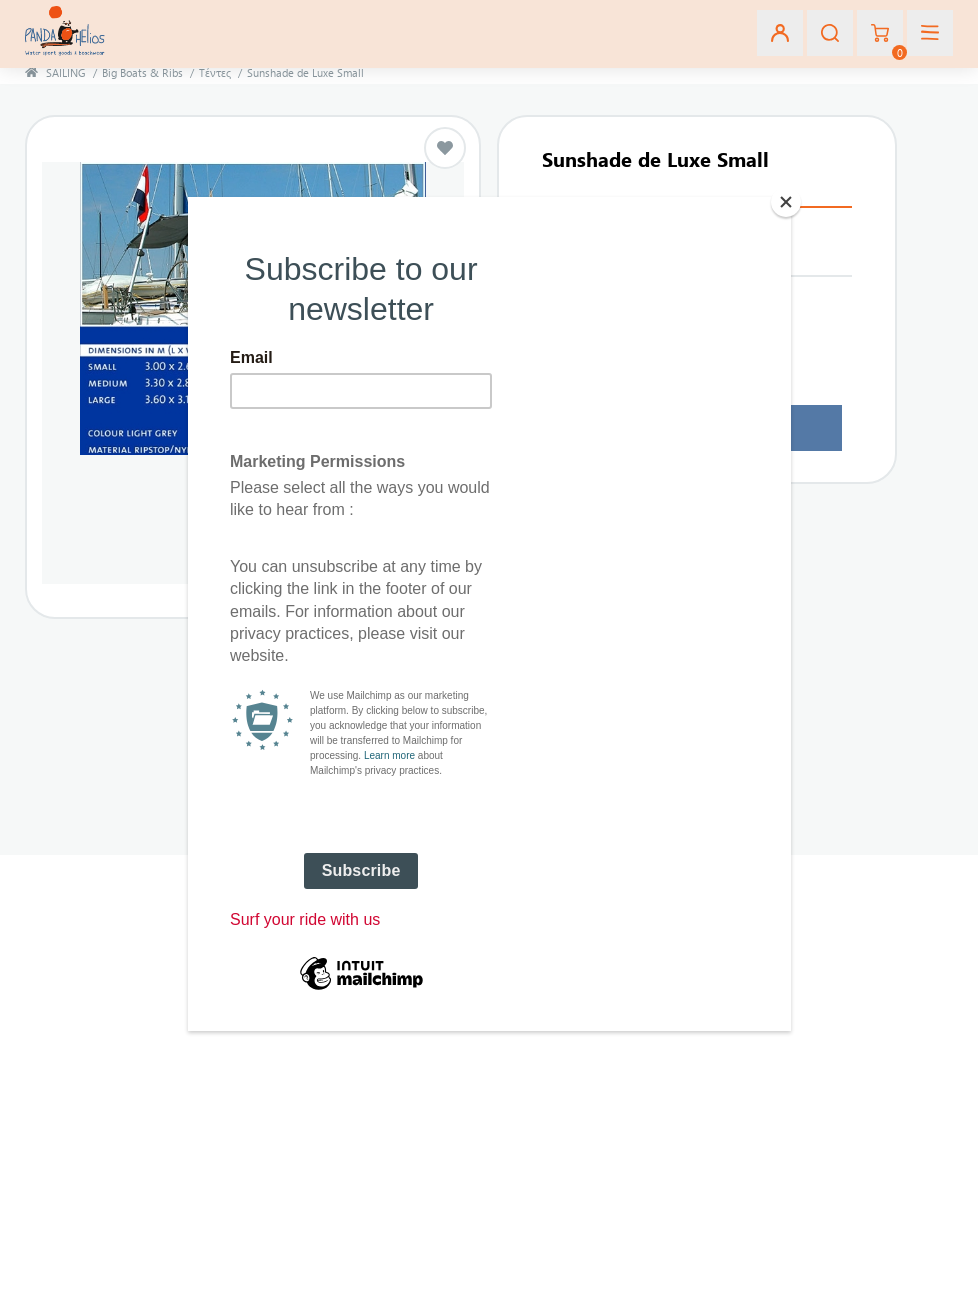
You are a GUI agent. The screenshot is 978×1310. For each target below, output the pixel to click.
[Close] (786, 202)
